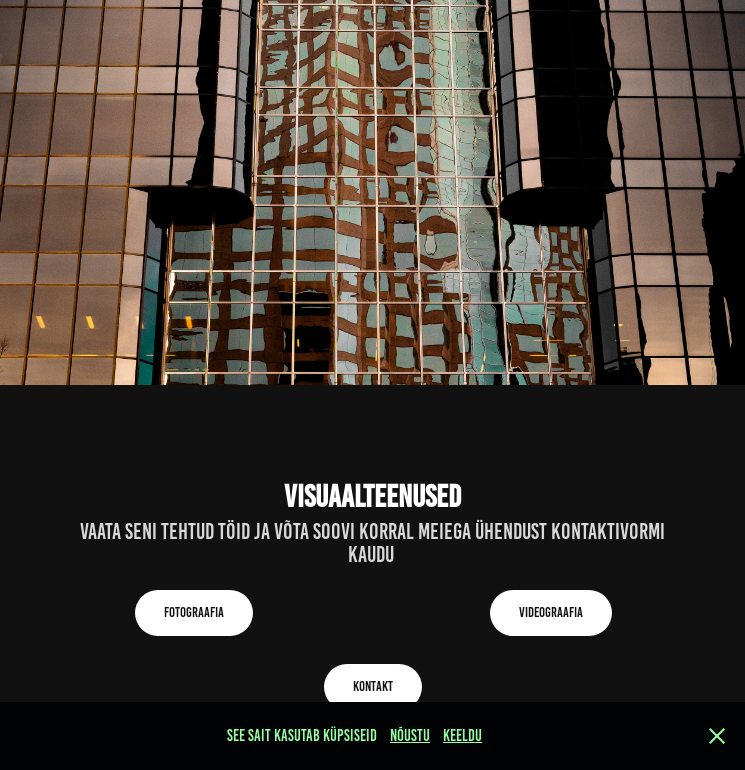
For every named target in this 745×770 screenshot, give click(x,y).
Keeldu (462, 735)
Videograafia (551, 612)
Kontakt (373, 686)
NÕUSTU (410, 735)
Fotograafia (194, 612)
